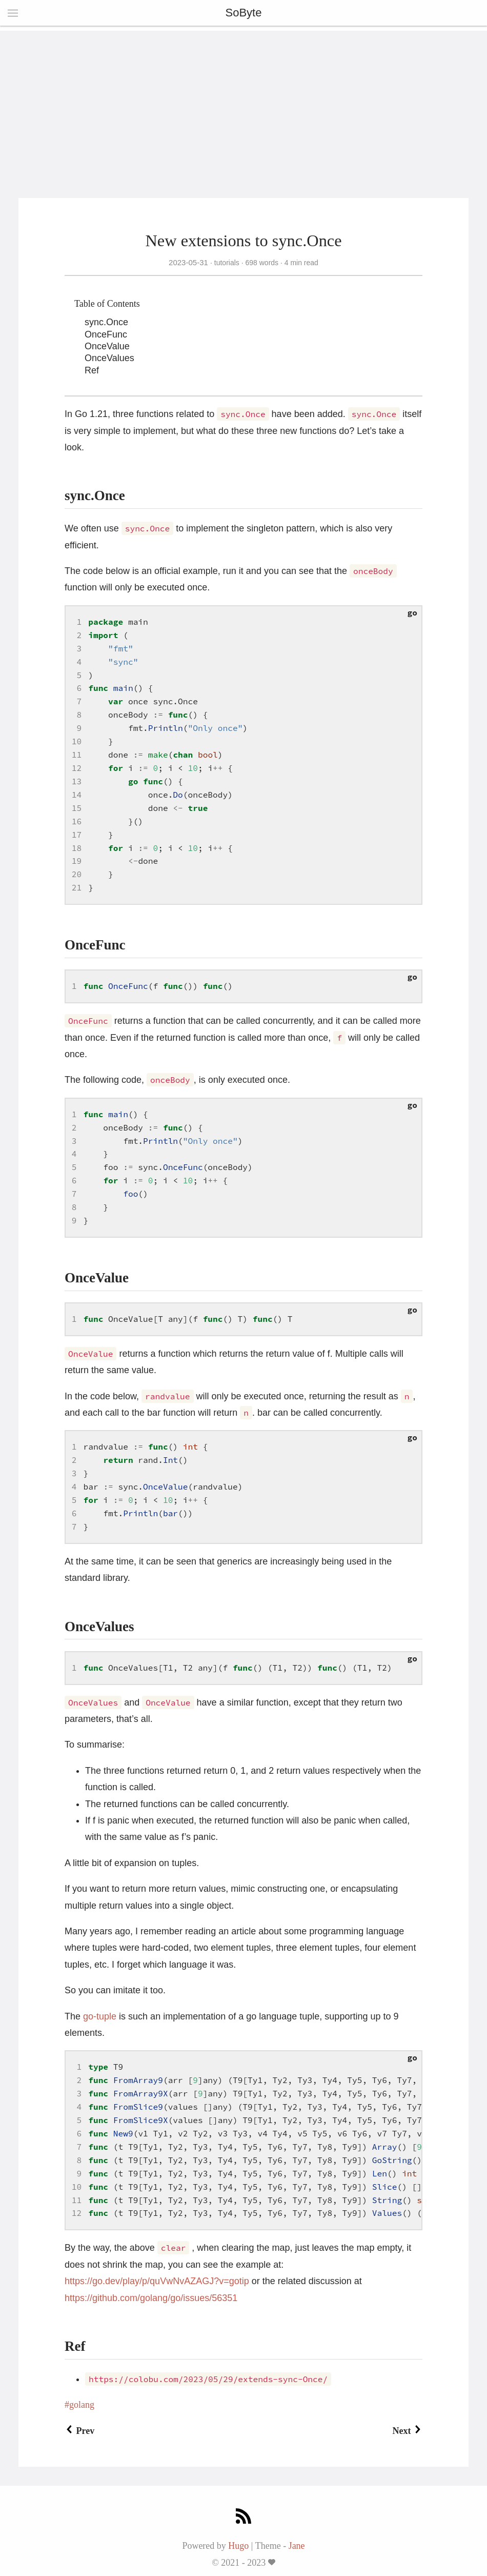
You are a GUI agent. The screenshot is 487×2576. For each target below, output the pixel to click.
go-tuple (99, 2016)
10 (77, 741)
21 (77, 887)
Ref (92, 370)
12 (77, 768)
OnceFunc (106, 334)
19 (77, 861)
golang (81, 2405)
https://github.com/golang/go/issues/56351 (151, 2298)
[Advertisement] (243, 102)
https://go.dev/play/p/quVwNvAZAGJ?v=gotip (157, 2281)
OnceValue (107, 346)
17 (77, 834)
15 (77, 808)
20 (77, 874)
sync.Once (106, 322)
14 (77, 794)
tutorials (226, 263)
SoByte (244, 12)
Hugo (238, 2546)
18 (77, 848)
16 (77, 821)
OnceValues (109, 358)
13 (77, 781)
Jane (297, 2546)
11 (77, 754)
